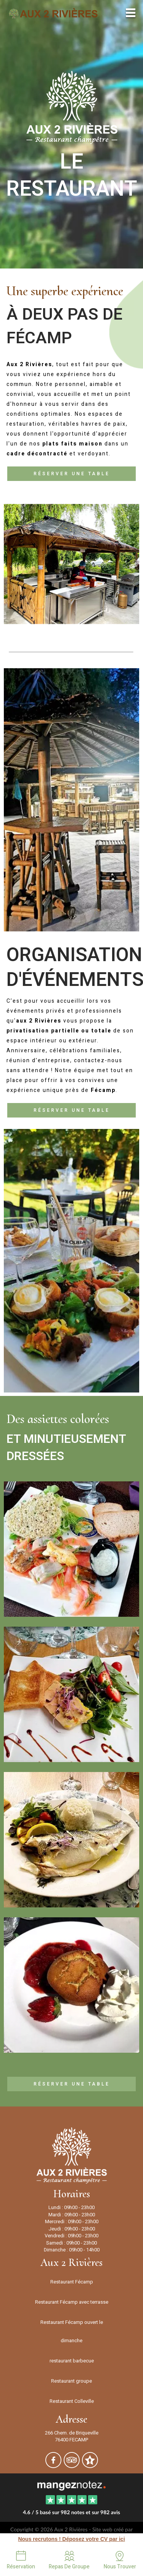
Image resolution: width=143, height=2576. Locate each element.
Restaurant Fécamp (71, 2281)
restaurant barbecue (72, 2360)
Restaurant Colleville (72, 2401)
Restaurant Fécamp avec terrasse (71, 2302)
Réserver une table (72, 473)
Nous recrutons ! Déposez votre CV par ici (71, 2539)
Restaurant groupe (71, 2381)
